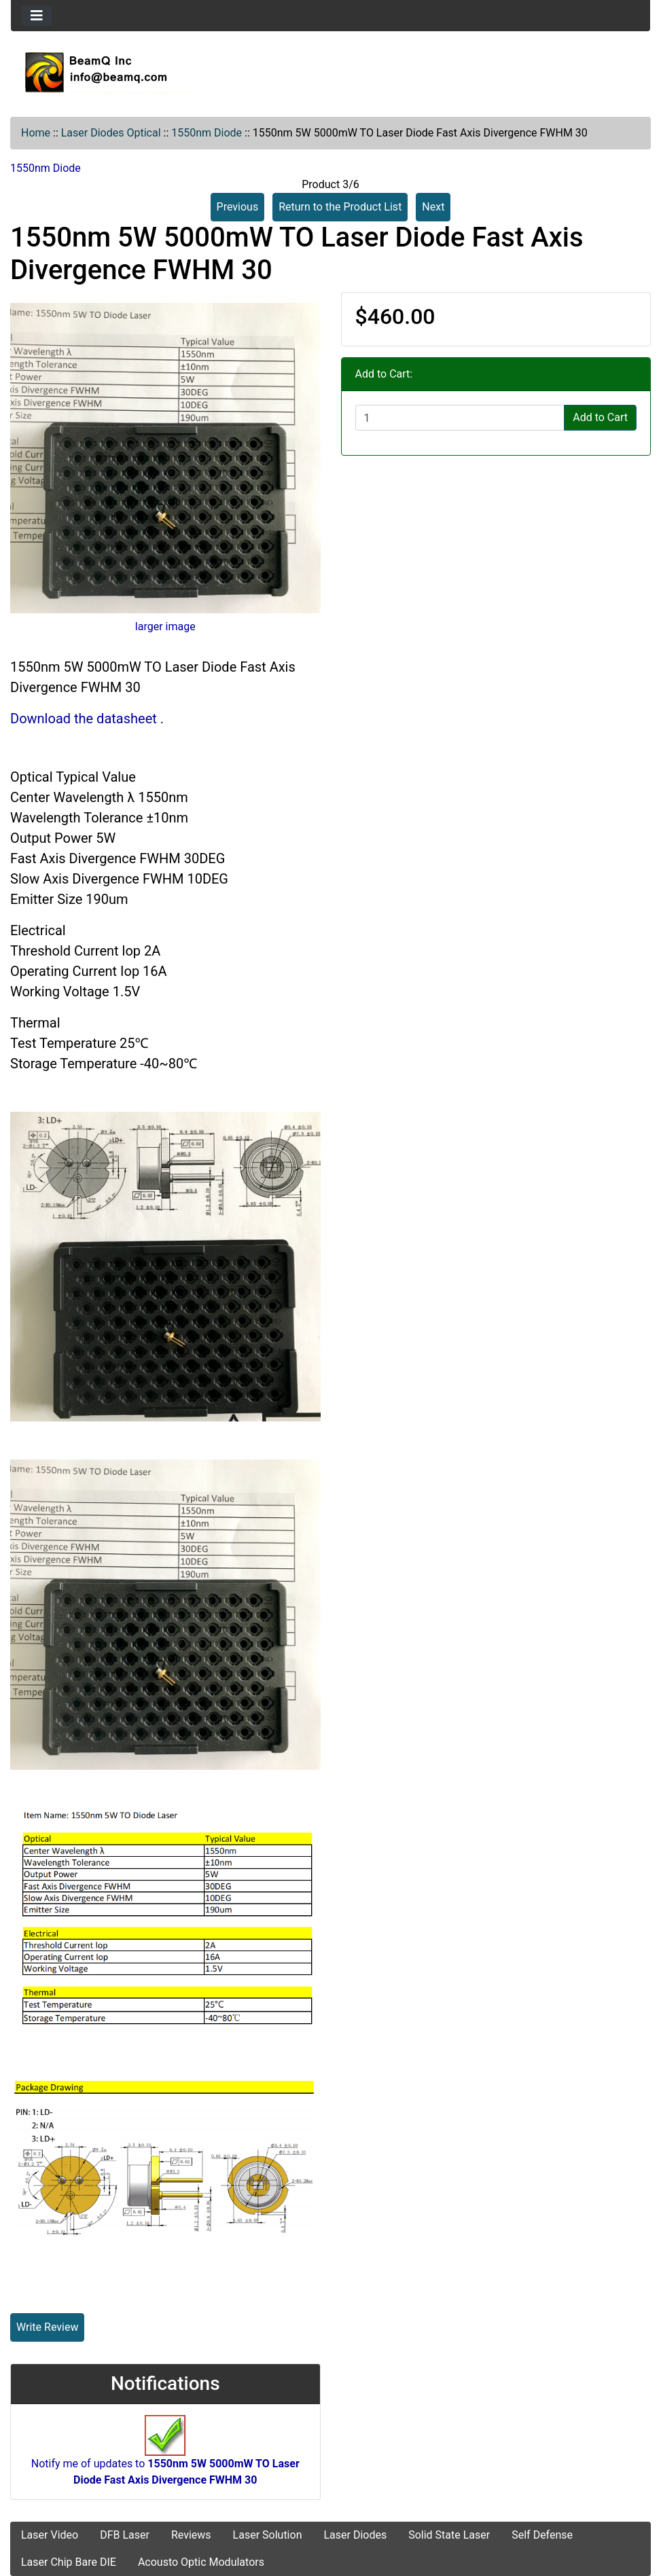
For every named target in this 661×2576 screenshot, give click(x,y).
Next (433, 206)
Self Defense (542, 2534)
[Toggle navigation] (37, 15)
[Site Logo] (330, 72)
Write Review (47, 2327)
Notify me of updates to (165, 2457)
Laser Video (49, 2534)
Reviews (191, 2534)
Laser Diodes (355, 2534)
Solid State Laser (449, 2534)
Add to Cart (600, 417)
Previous (238, 206)
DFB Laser (124, 2534)
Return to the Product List (340, 206)
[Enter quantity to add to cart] (460, 418)
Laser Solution (267, 2534)
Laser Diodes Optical (111, 132)
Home (35, 132)
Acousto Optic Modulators (201, 2562)
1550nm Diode (206, 132)
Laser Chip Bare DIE (68, 2562)
